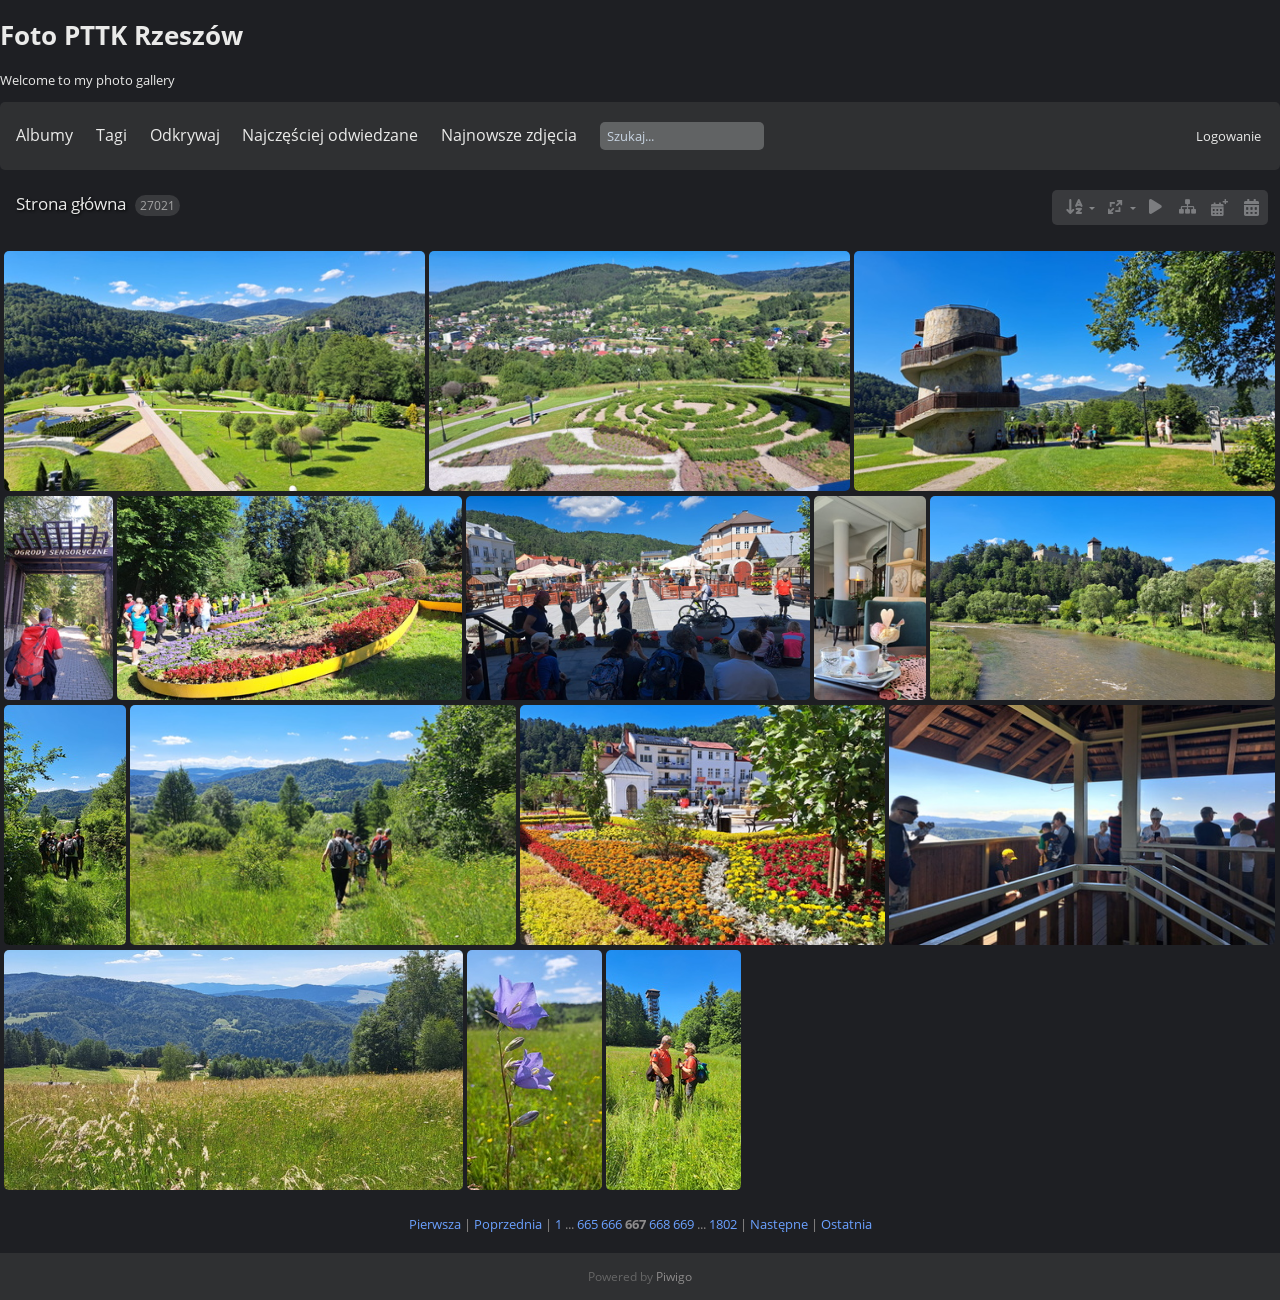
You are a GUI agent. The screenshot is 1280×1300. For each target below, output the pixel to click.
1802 (723, 1224)
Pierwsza (435, 1224)
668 (659, 1224)
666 (611, 1224)
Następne (779, 1224)
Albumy (44, 135)
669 (683, 1224)
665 (587, 1224)
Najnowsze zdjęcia (509, 135)
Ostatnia (846, 1224)
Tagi (111, 135)
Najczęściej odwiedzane (330, 135)
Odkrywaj (185, 135)
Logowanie (1228, 136)
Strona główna (71, 203)
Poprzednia (508, 1224)
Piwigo (674, 1276)
